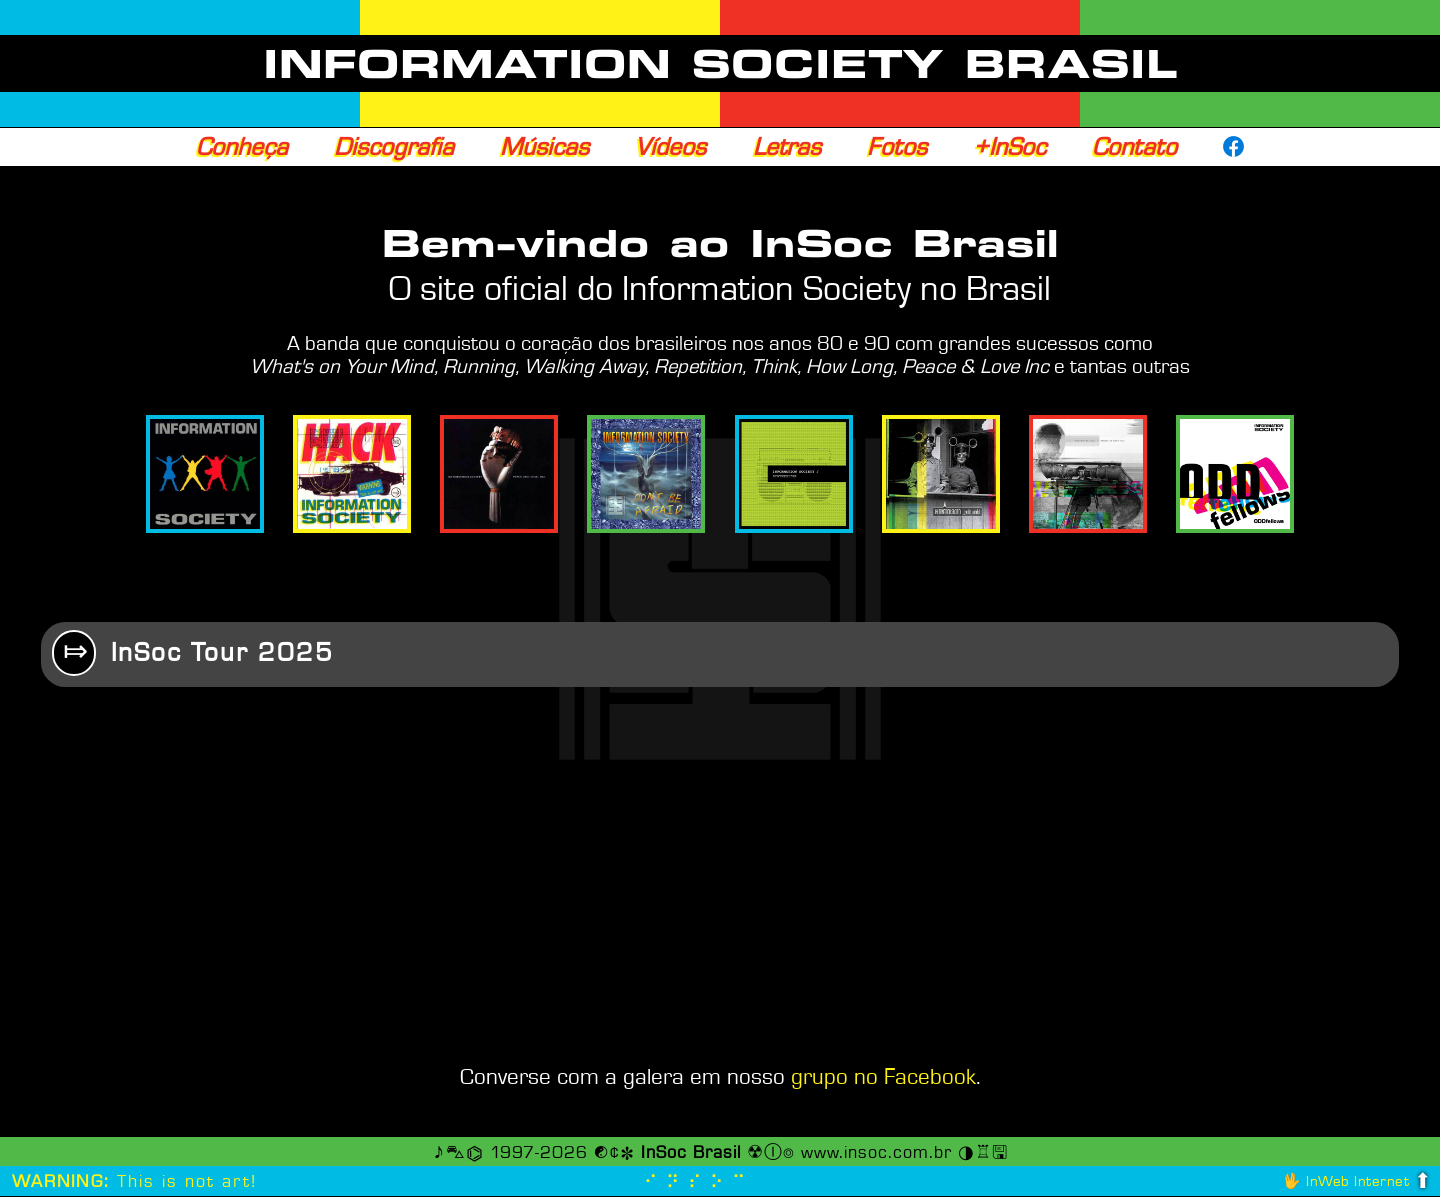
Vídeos (670, 147)
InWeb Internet (1357, 1182)
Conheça (242, 147)
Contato (1134, 147)
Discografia (394, 147)
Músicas (544, 147)
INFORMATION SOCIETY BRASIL (720, 64)
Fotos (897, 147)
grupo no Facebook (883, 1078)
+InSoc (1009, 147)
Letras (787, 147)
